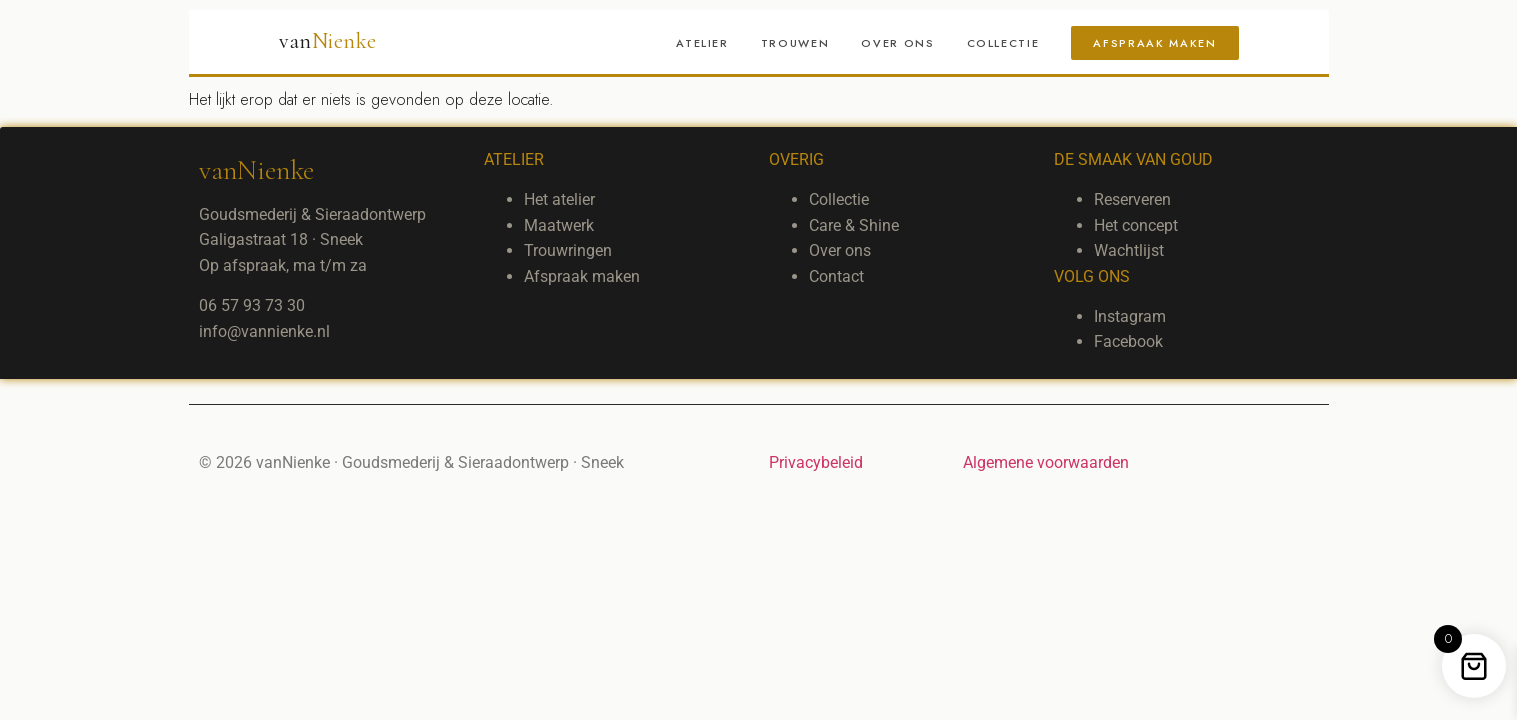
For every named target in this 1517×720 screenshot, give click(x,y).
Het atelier (559, 199)
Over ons (897, 43)
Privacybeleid (816, 462)
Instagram (1130, 316)
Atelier (702, 43)
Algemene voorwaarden (1046, 462)
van (328, 41)
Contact (836, 276)
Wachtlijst (1129, 250)
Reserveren (1132, 199)
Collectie (1003, 43)
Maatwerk (559, 225)
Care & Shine (854, 225)
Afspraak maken (1154, 43)
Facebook (1128, 341)
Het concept (1136, 225)
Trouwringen (568, 250)
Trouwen (795, 43)
